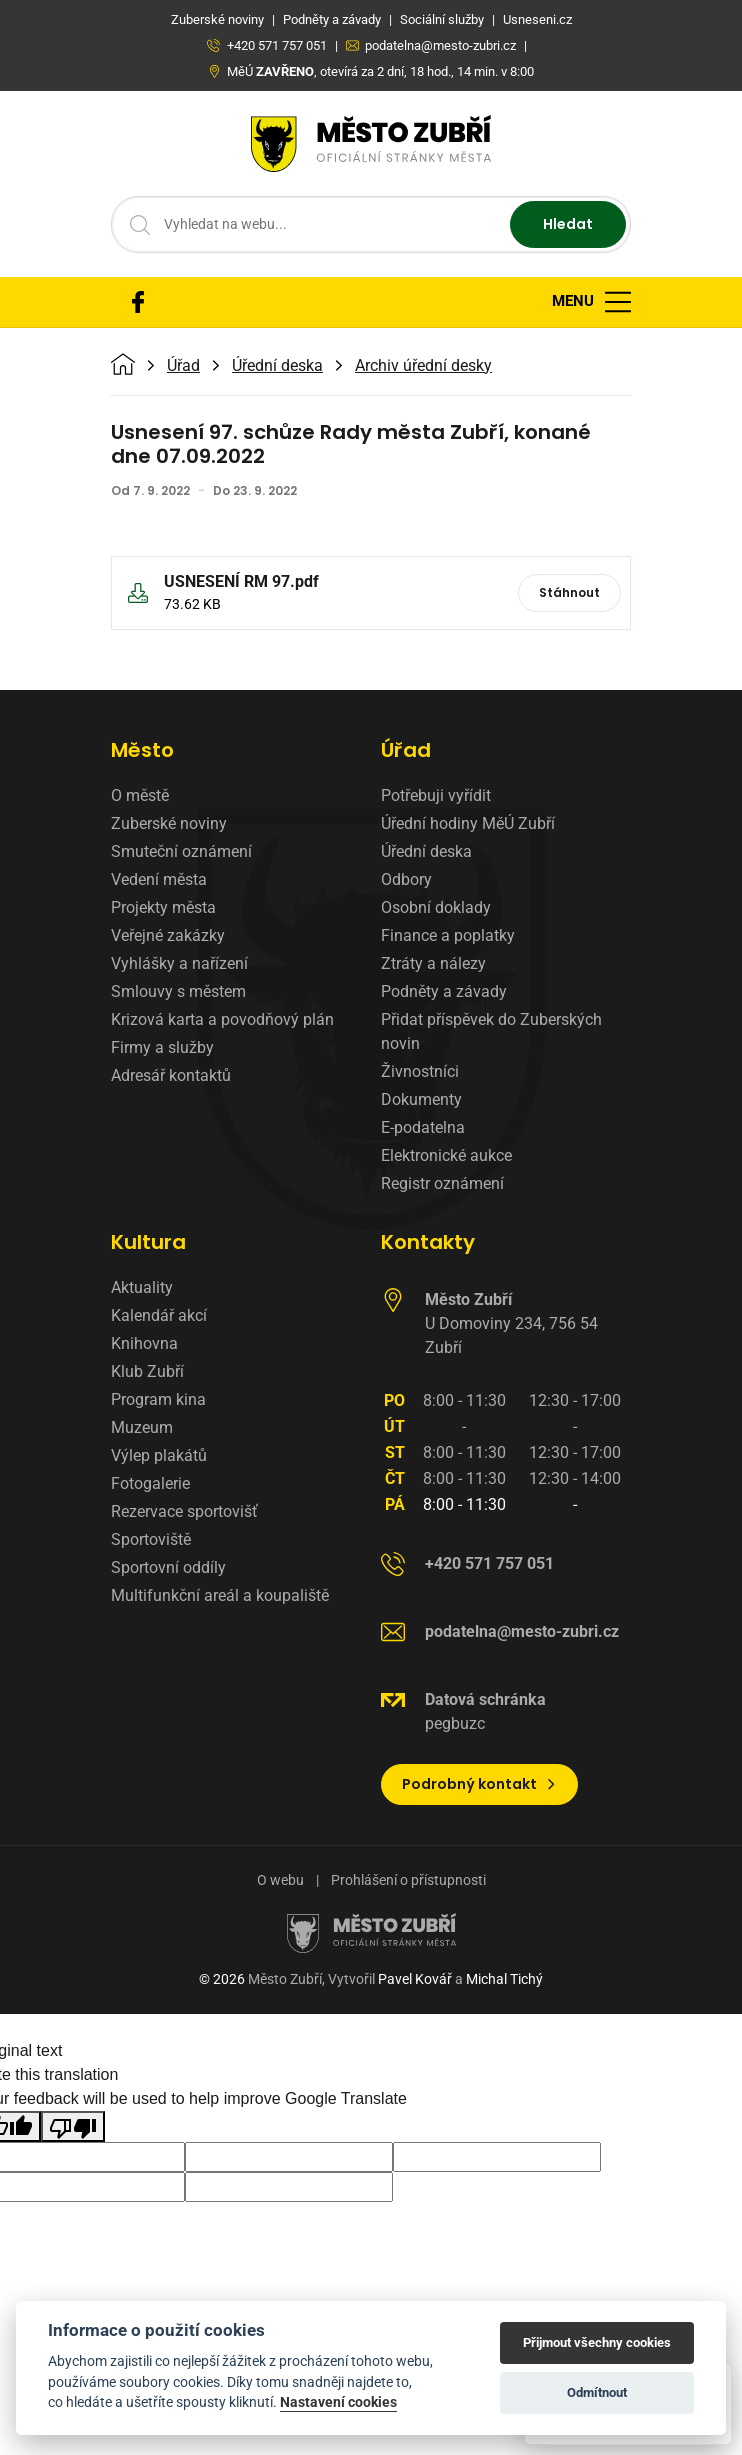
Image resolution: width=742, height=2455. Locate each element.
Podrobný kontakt (479, 1784)
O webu (280, 1880)
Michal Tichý (504, 1979)
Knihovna (144, 1343)
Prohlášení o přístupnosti (408, 1880)
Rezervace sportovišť (184, 1511)
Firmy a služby (162, 1047)
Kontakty (428, 1242)
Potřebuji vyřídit (436, 795)
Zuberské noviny (169, 823)
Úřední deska (277, 366)
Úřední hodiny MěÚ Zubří (468, 823)
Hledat (568, 224)
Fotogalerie (150, 1483)
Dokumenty (421, 1099)
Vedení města (159, 879)
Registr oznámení (442, 1183)
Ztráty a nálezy (433, 963)
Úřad (183, 366)
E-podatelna (423, 1127)
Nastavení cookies (338, 2402)
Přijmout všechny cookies (597, 2342)
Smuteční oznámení (181, 851)
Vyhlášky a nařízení (179, 963)
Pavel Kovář (415, 1979)
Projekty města (163, 907)
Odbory (406, 879)
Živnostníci (420, 1071)
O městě (140, 795)
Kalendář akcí (159, 1315)
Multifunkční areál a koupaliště (220, 1595)
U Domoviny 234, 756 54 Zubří (511, 1323)
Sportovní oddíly (168, 1567)
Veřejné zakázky (168, 935)
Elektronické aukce (446, 1155)
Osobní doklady (436, 907)
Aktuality (142, 1287)
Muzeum (142, 1427)
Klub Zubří (147, 1371)
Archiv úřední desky (423, 366)
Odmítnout (597, 2392)
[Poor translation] (73, 2126)
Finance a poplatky (448, 935)
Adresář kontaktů (171, 1075)
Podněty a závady (444, 991)
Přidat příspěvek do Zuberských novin (491, 1031)
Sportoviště (151, 1539)
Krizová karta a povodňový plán (222, 1019)
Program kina (158, 1399)
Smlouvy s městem (178, 991)
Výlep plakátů (159, 1455)
